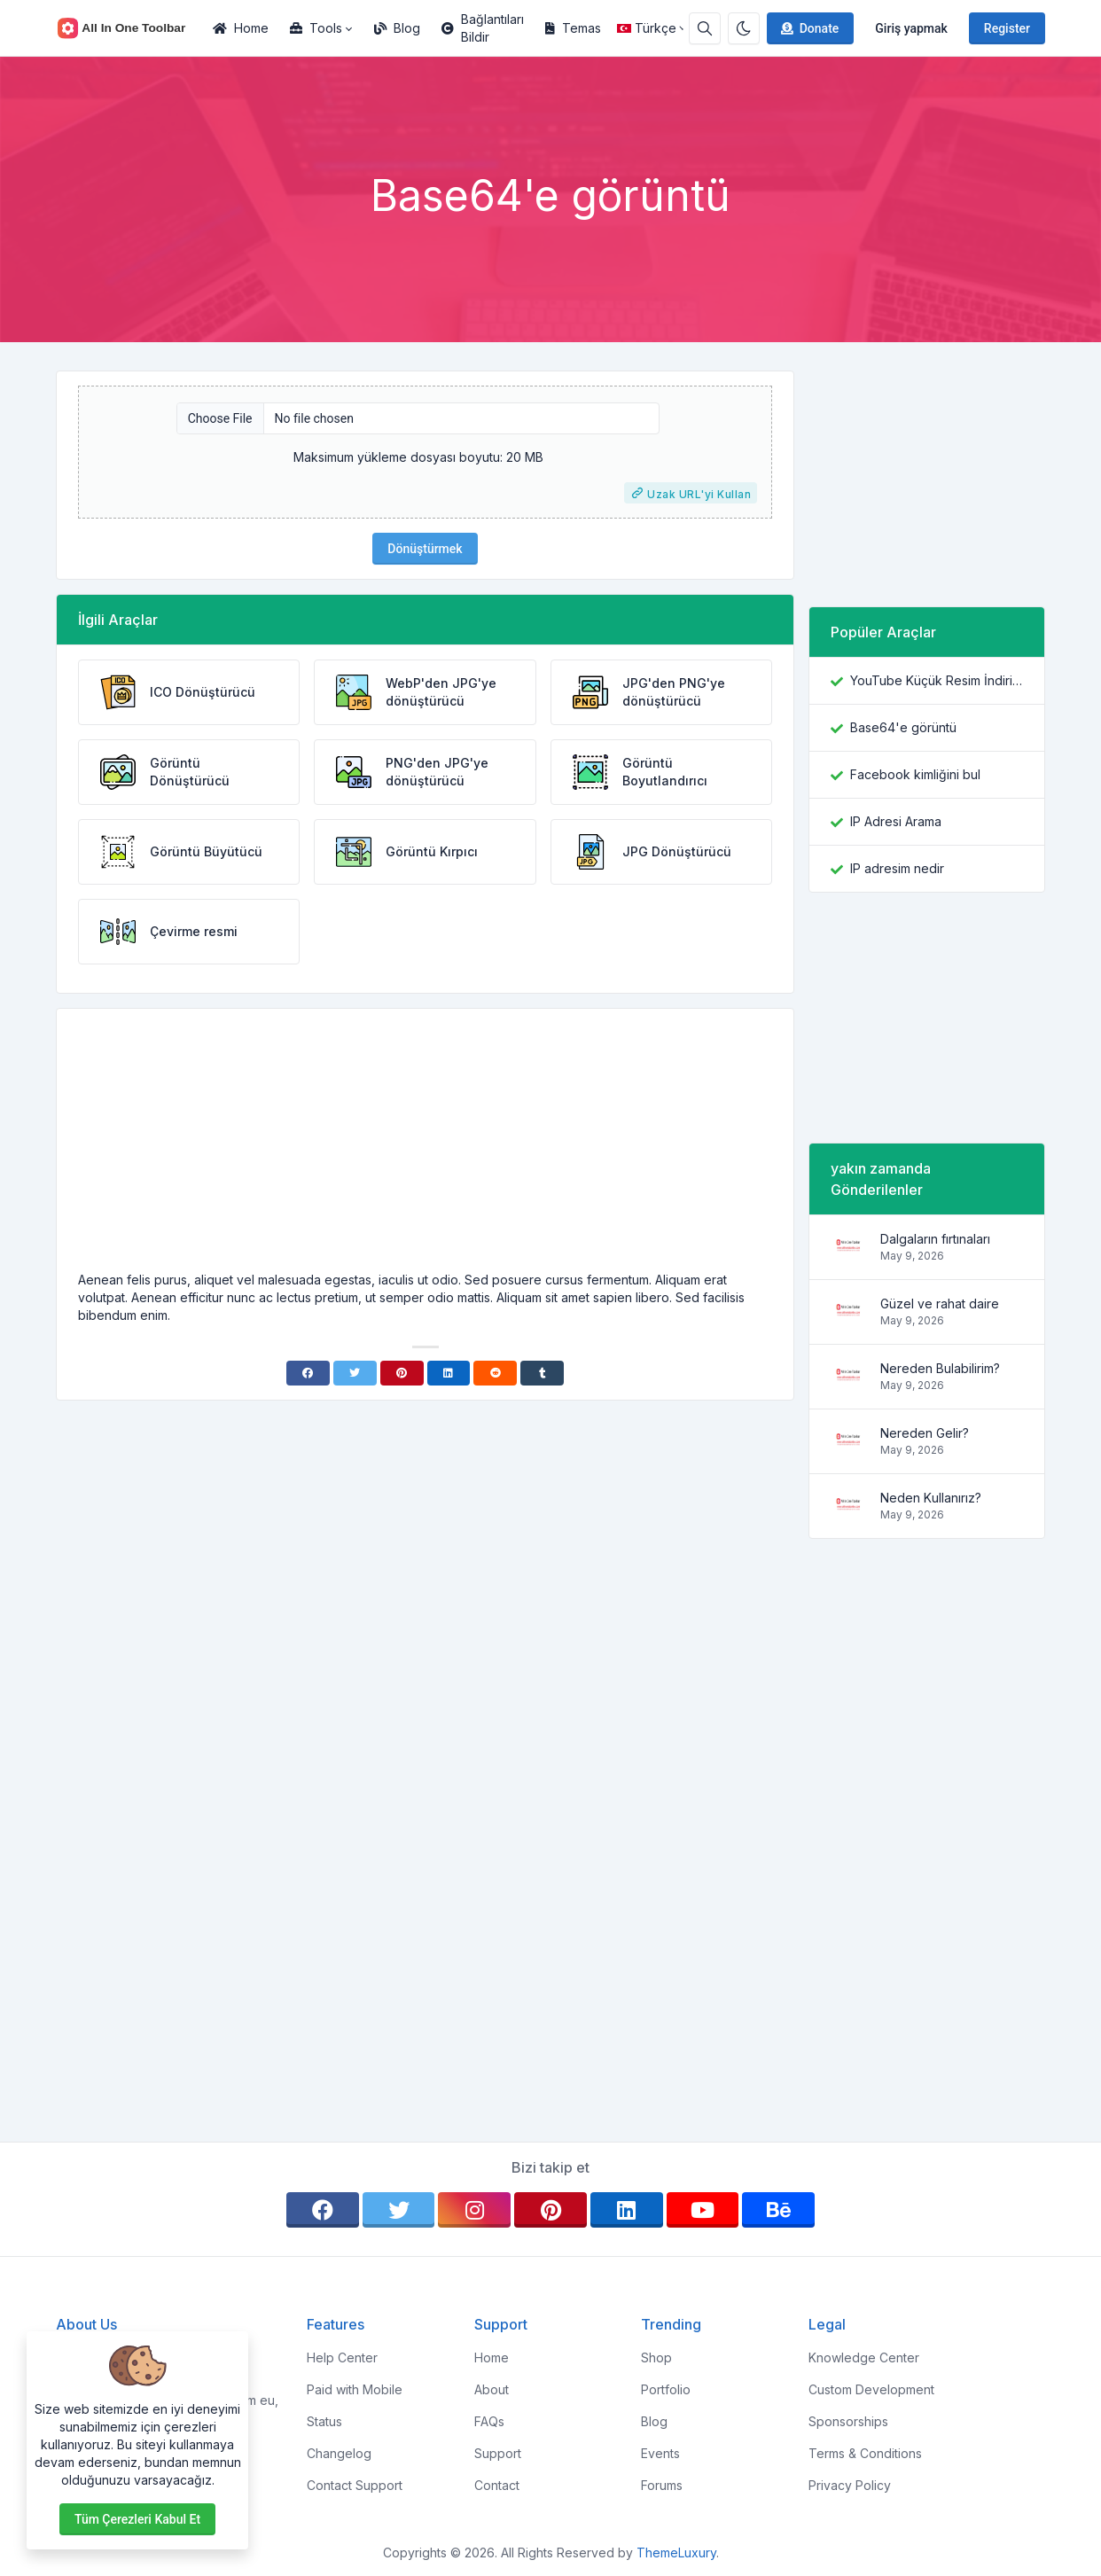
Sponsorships (848, 2421)
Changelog (339, 2453)
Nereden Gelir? (924, 1432)
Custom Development (871, 2389)
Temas (573, 27)
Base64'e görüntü (903, 727)
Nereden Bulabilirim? (940, 1368)
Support (497, 2453)
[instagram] (474, 2210)
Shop (656, 2357)
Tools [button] (316, 27)
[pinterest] (550, 2210)
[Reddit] (495, 1373)
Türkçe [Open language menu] (646, 27)
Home (241, 27)
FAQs (489, 2421)
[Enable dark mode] (744, 28)
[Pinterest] (402, 1373)
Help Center (342, 2357)
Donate (808, 28)
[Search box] (705, 28)
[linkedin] (626, 2210)
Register (1007, 28)
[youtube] (703, 2210)
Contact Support (354, 2485)
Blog (397, 27)
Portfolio (666, 2389)
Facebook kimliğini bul (915, 774)
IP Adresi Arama (895, 821)
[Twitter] (355, 1373)
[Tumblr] (542, 1373)
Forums (662, 2485)
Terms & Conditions (865, 2453)
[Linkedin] (449, 1373)
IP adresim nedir (897, 868)
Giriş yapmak (911, 28)
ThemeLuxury (676, 2552)
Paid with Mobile (354, 2389)
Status (324, 2421)
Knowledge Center (863, 2357)
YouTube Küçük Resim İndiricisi (936, 680)
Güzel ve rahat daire (939, 1303)
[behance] (778, 2210)
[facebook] (322, 2210)
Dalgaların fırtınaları (935, 1238)
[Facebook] (308, 1373)
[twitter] (399, 2210)
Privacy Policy (849, 2485)
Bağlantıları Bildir (482, 28)
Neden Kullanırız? (930, 1497)
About (491, 2389)
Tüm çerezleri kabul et (137, 2519)
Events (660, 2453)
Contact (496, 2485)
